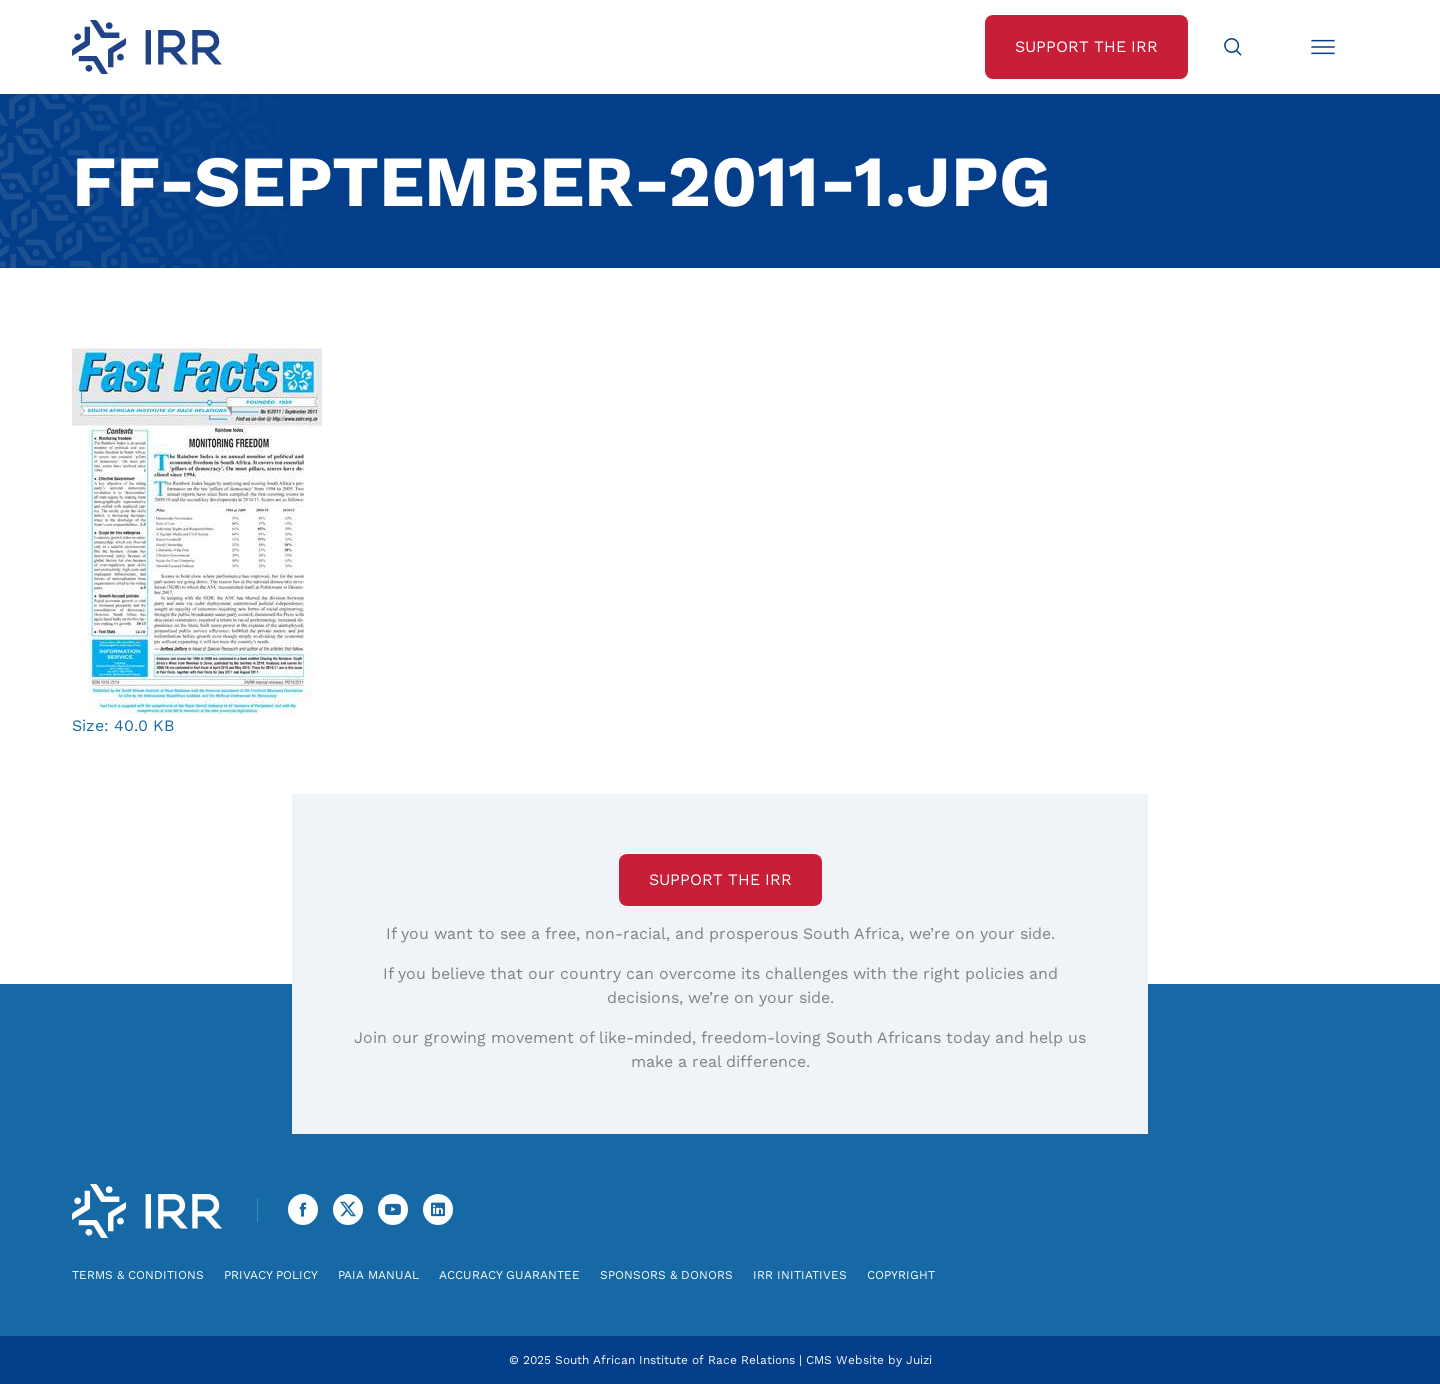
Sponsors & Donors (666, 1275)
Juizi (919, 1360)
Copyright (901, 1275)
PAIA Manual (378, 1275)
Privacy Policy (271, 1275)
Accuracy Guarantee (509, 1275)
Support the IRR (720, 879)
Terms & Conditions (138, 1275)
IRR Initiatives (800, 1275)
